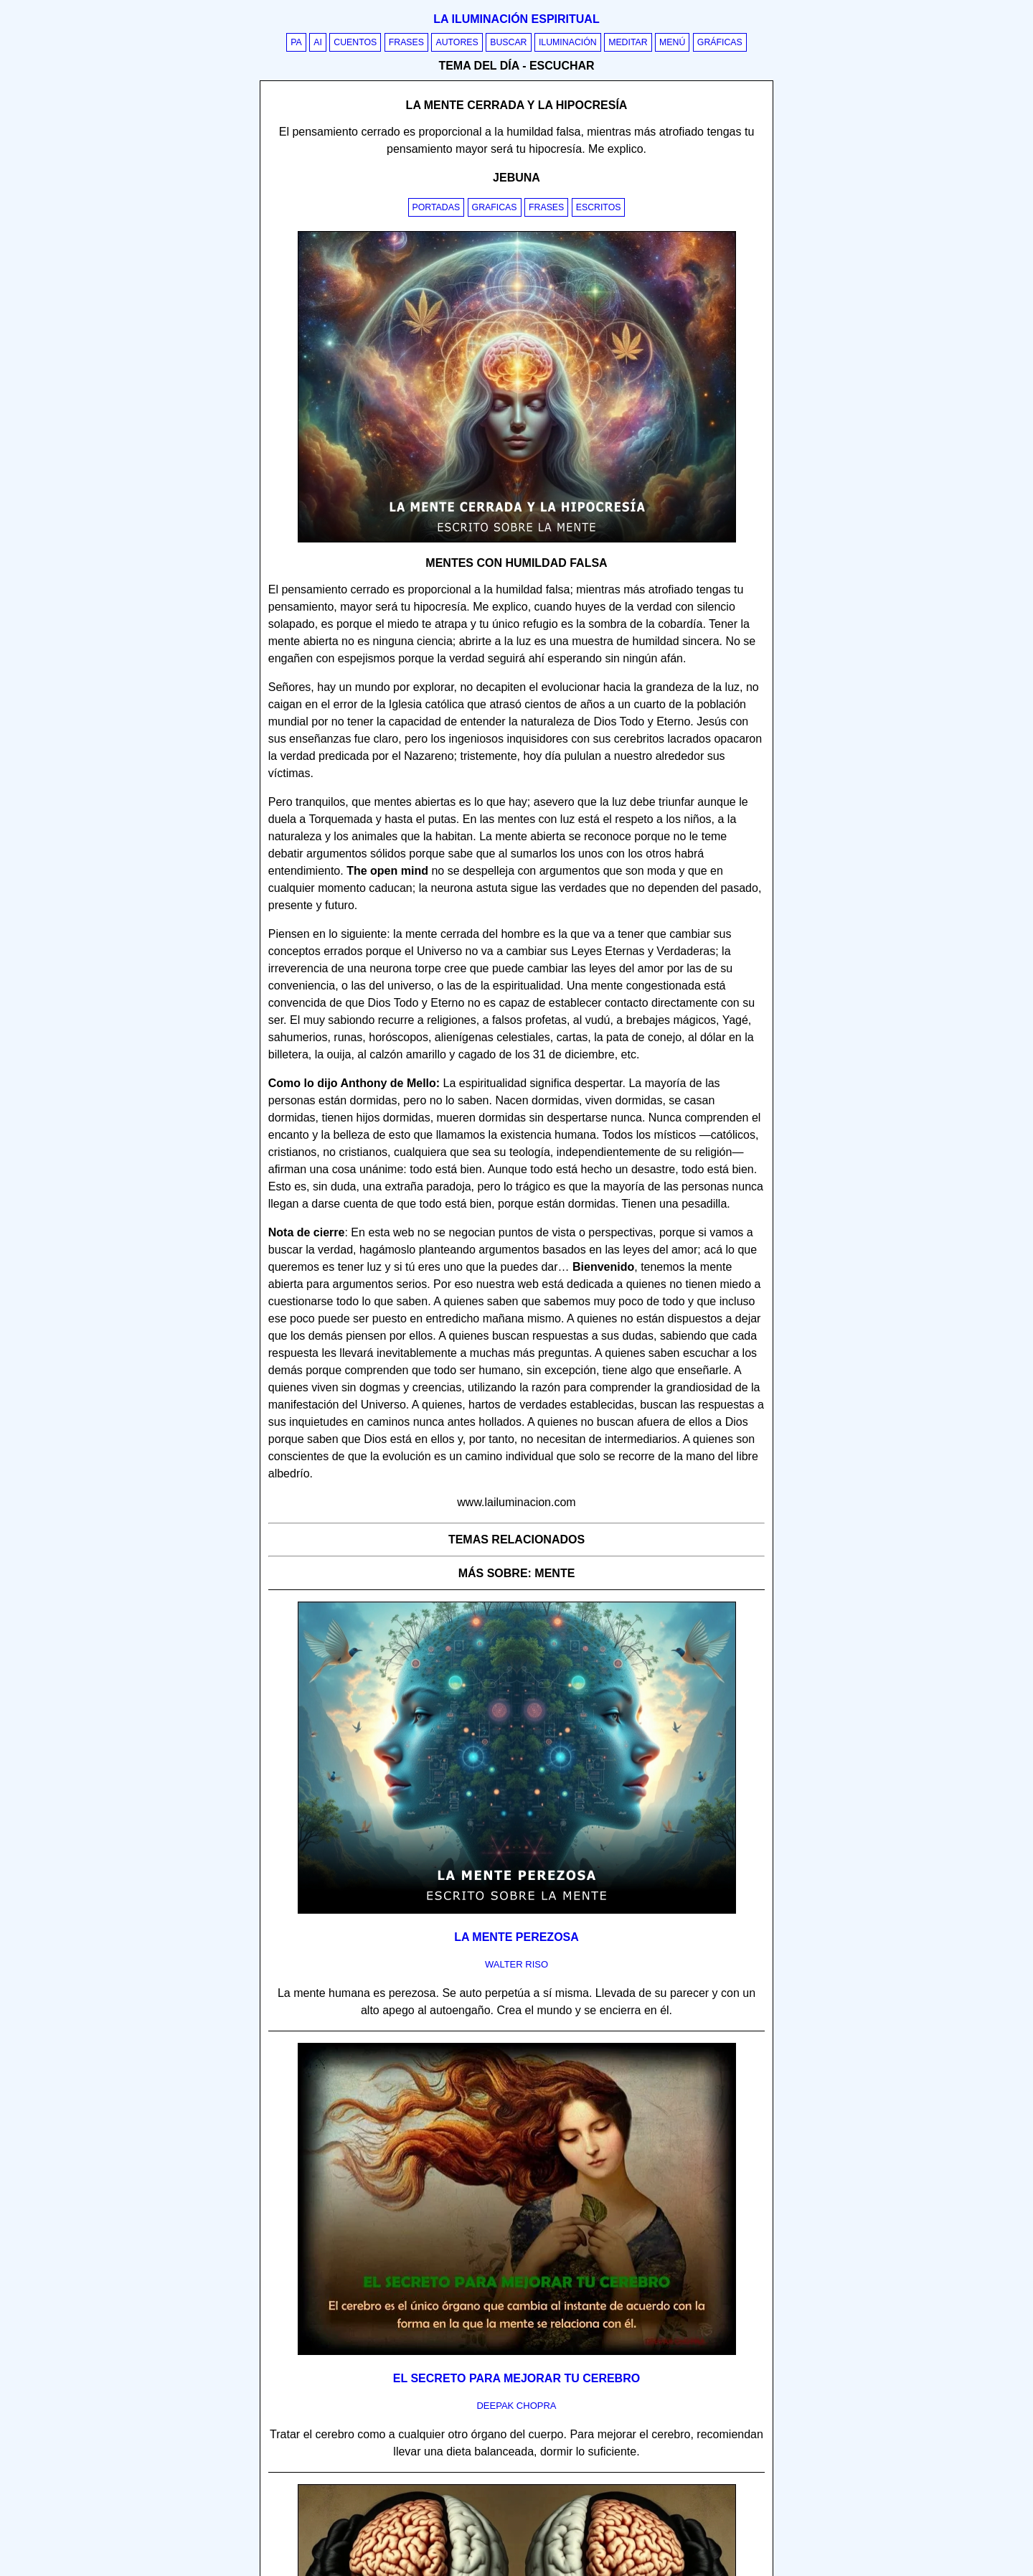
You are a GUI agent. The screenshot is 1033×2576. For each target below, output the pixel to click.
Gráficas (719, 42)
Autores (456, 42)
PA (296, 42)
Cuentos (355, 42)
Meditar (628, 42)
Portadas (436, 207)
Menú (672, 42)
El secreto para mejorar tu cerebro (516, 2378)
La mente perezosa (516, 1937)
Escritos (598, 207)
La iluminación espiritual (516, 19)
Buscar (508, 42)
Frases (406, 42)
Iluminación (568, 42)
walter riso (516, 1964)
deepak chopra (516, 2405)
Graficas (494, 207)
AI (317, 42)
